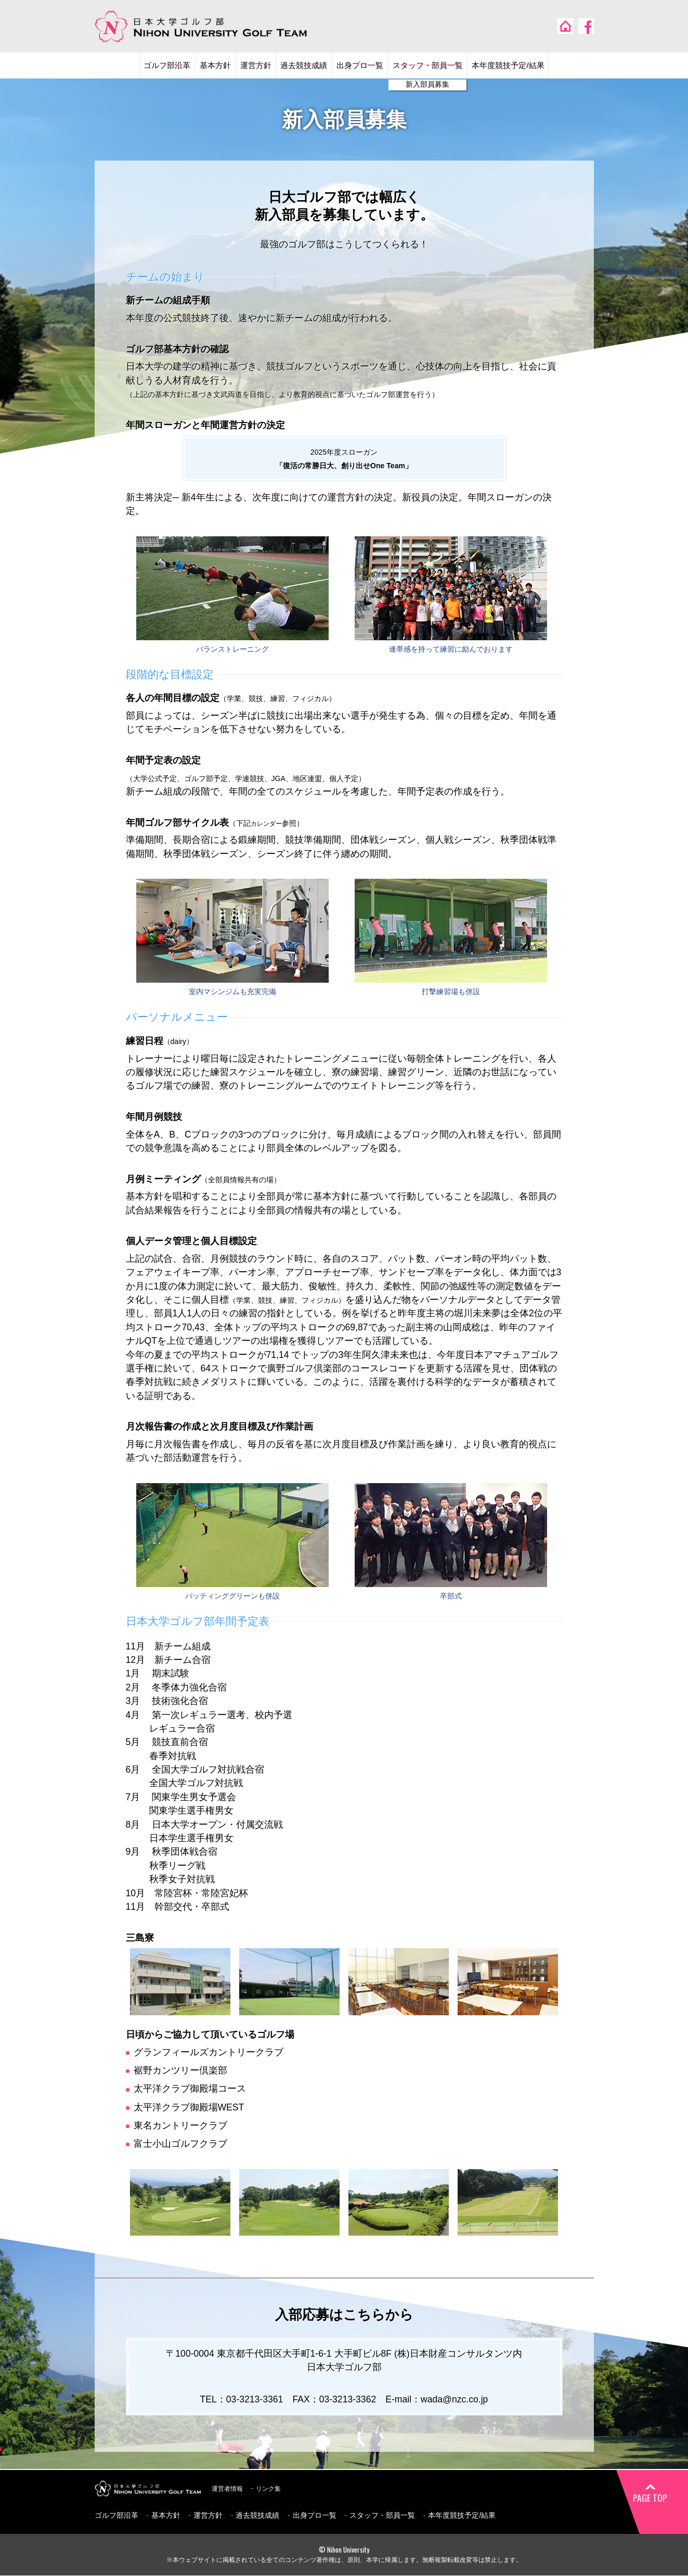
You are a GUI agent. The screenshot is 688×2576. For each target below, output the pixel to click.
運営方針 (238, 66)
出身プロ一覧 (362, 66)
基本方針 (191, 66)
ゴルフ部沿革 (134, 66)
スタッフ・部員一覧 (443, 66)
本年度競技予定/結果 (539, 66)
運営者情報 (230, 2489)
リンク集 (275, 2489)
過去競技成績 (296, 66)
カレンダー (269, 824)
